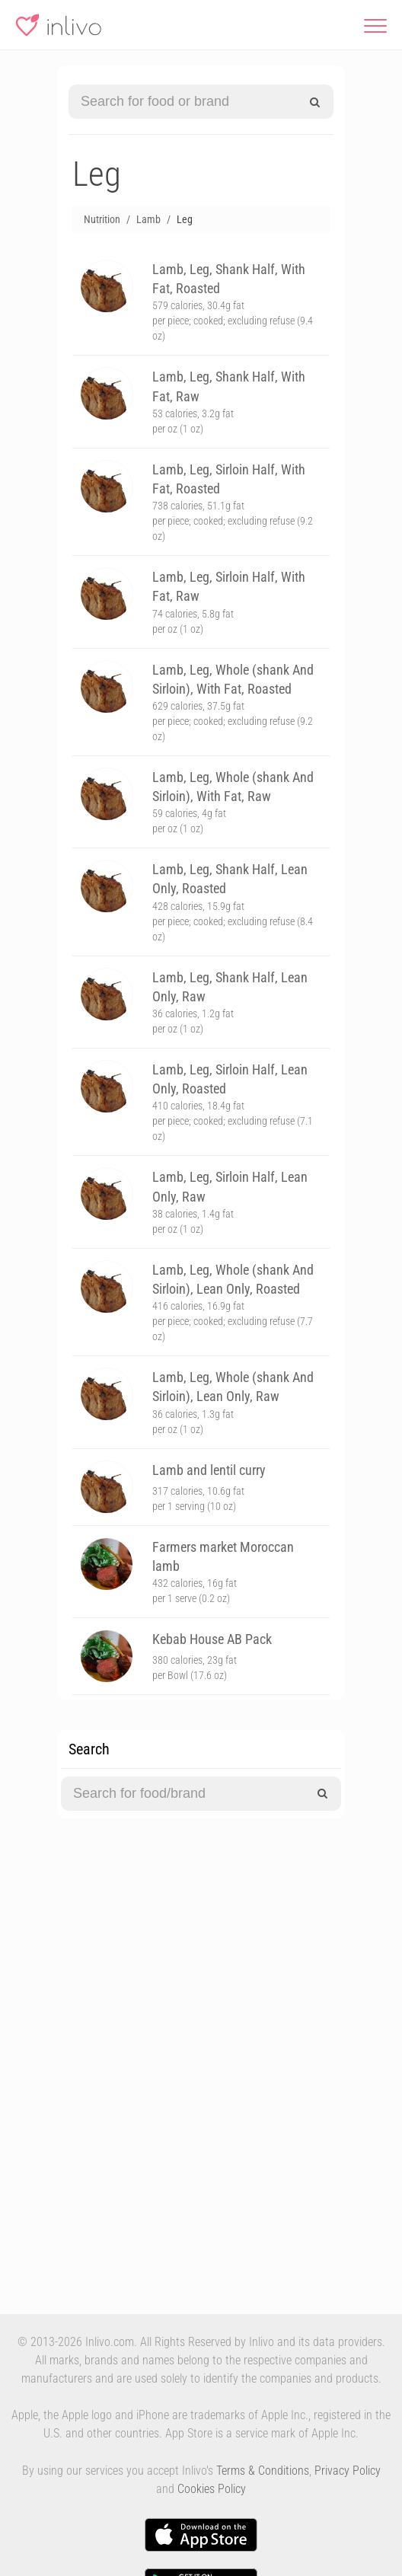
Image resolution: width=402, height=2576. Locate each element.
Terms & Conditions (262, 2470)
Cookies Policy (211, 2489)
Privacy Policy (347, 2470)
